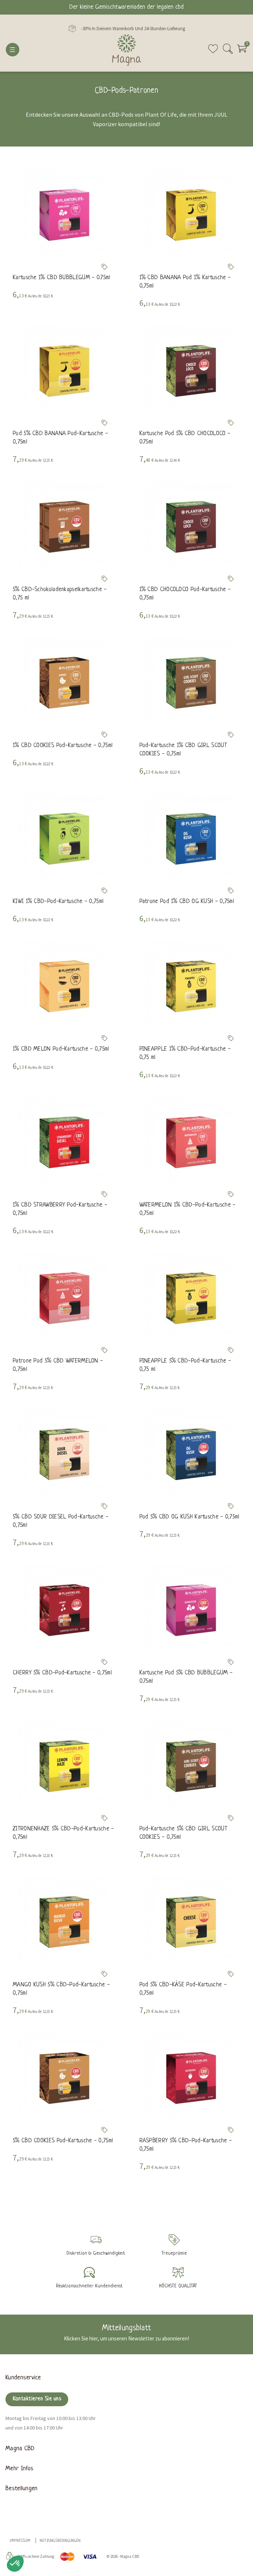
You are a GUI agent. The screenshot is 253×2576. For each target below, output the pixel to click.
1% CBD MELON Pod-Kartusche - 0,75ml (61, 1049)
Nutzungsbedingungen (60, 2541)
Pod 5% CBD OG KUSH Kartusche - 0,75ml (189, 1517)
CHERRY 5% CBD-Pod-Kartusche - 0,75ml (62, 1673)
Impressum (20, 2541)
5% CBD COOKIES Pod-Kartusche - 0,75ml (63, 2141)
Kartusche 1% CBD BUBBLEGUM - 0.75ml (61, 278)
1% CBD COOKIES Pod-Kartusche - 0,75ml (63, 746)
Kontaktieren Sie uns (37, 2399)
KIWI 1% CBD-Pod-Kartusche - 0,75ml (58, 902)
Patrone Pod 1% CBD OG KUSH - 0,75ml (186, 902)
